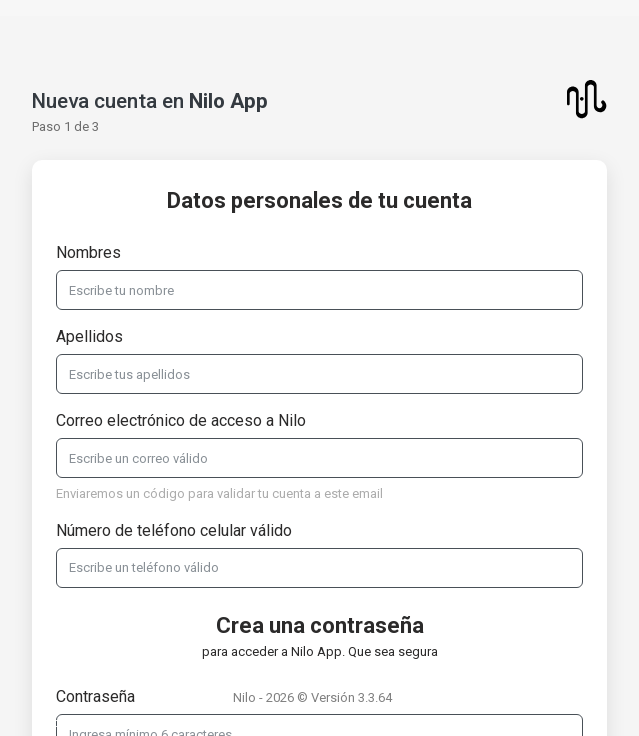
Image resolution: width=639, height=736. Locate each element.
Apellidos (89, 336)
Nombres (88, 252)
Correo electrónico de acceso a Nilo (181, 420)
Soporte (60, 722)
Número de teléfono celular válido (174, 530)
